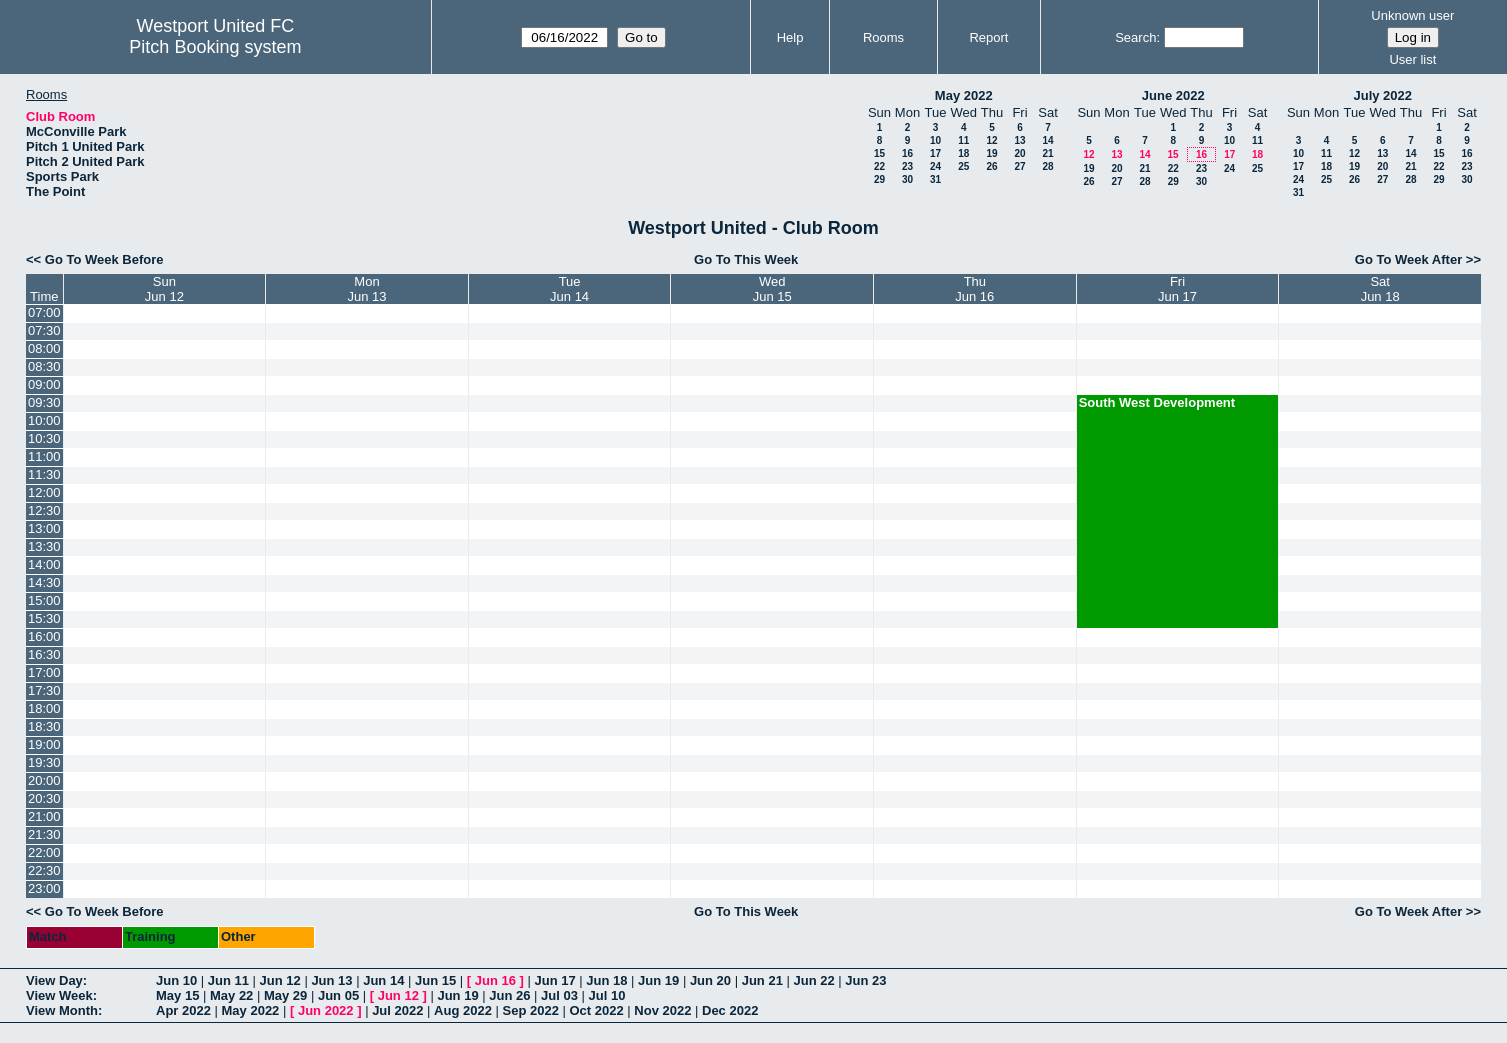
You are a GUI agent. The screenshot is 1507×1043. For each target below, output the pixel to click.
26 (991, 166)
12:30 (44, 510)
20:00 (44, 780)
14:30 (44, 582)
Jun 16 (495, 980)
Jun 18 (606, 980)
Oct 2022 (596, 1010)
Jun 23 (865, 980)
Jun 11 (228, 980)
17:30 (44, 690)
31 (935, 179)
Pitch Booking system (215, 47)
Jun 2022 (326, 1010)
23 (907, 166)
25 (963, 166)
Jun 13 (331, 980)
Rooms (883, 37)
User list (1412, 59)
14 (1047, 140)
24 (935, 166)
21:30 (44, 834)
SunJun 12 (164, 289)
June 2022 (1173, 95)
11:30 (44, 474)
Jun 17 (554, 980)
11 (963, 140)
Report (988, 37)
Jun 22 (813, 980)
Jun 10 (176, 980)
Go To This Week (746, 259)
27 (1019, 166)
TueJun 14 (569, 289)
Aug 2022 (463, 1010)
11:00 (44, 456)
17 (935, 153)
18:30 (44, 726)
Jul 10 (607, 995)
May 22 (231, 995)
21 (1047, 153)
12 (991, 140)
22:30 (44, 870)
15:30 (44, 618)
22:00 (44, 852)
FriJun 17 (1177, 289)
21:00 (44, 816)
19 (991, 153)
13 (1019, 140)
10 (935, 140)
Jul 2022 (397, 1010)
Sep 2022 (531, 1010)
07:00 (44, 312)
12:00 (44, 492)
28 (1047, 166)
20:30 (44, 798)
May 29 (285, 995)
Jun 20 (710, 980)
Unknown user (1412, 15)
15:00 (44, 600)
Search (1135, 37)
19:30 (44, 762)
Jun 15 (435, 980)
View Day (54, 980)
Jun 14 (383, 980)
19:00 (44, 744)
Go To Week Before (104, 259)
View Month (62, 1010)
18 (963, 153)
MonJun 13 (366, 289)
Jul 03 (559, 995)
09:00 (44, 384)
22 (879, 166)
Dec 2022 (730, 1010)
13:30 (44, 546)
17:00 (44, 672)
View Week (59, 995)
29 (879, 179)
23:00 (44, 888)
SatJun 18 (1380, 289)
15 (879, 153)
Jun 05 (338, 995)
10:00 (44, 420)
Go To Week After (1408, 259)
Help (790, 37)
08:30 (44, 366)
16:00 (44, 636)
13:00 (44, 528)
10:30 (44, 438)
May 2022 (964, 95)
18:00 (44, 708)
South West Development (1157, 402)
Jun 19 (658, 980)
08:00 (44, 348)
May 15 (177, 995)
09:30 (44, 402)
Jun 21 (762, 980)
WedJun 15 (772, 289)
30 (907, 179)
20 (1019, 153)
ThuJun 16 (974, 289)
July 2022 (1382, 95)
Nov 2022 (662, 1010)
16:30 (44, 654)
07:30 (44, 330)
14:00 (44, 564)
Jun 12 (280, 980)
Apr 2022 (183, 1010)
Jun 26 (509, 995)
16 (907, 153)
